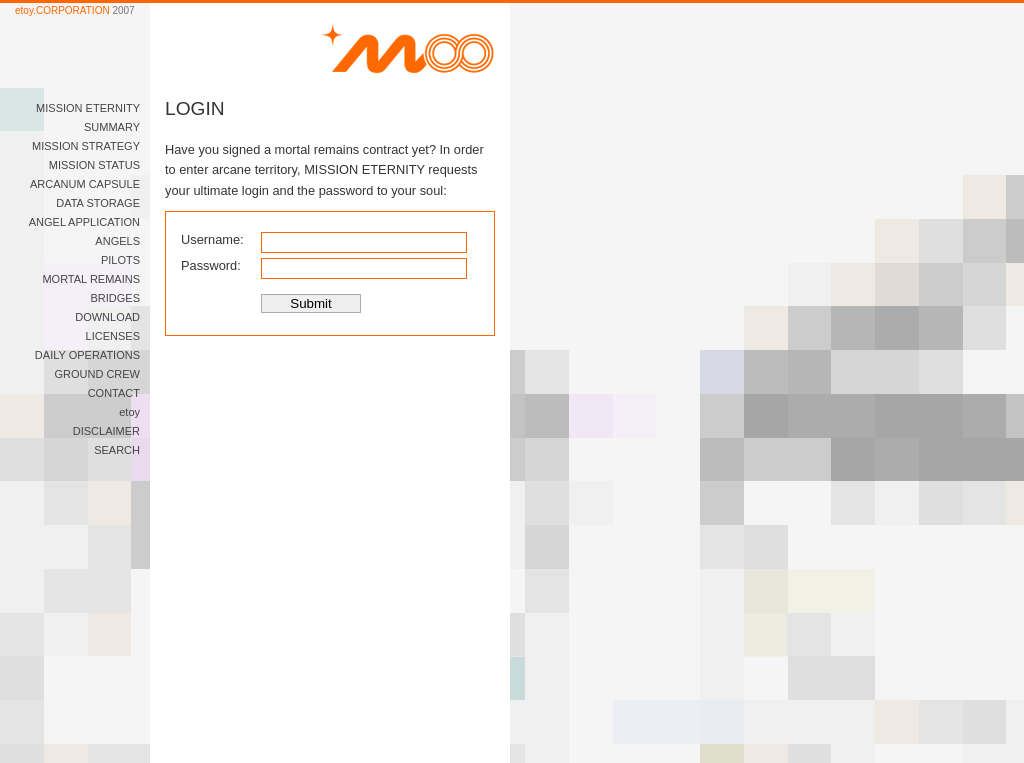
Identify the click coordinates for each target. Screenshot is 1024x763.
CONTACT (114, 393)
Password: (211, 265)
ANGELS (117, 241)
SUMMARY (112, 127)
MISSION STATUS (94, 165)
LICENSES (113, 336)
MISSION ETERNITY (88, 108)
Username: (212, 239)
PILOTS (120, 260)
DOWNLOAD (107, 317)
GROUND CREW (97, 374)
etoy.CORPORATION (62, 10)
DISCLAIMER (106, 431)
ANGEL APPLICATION (84, 222)
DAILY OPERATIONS (87, 355)
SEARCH (117, 450)
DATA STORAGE (98, 203)
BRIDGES (115, 298)
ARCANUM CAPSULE (85, 184)
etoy (129, 412)
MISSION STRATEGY (86, 146)
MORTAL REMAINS (91, 279)
